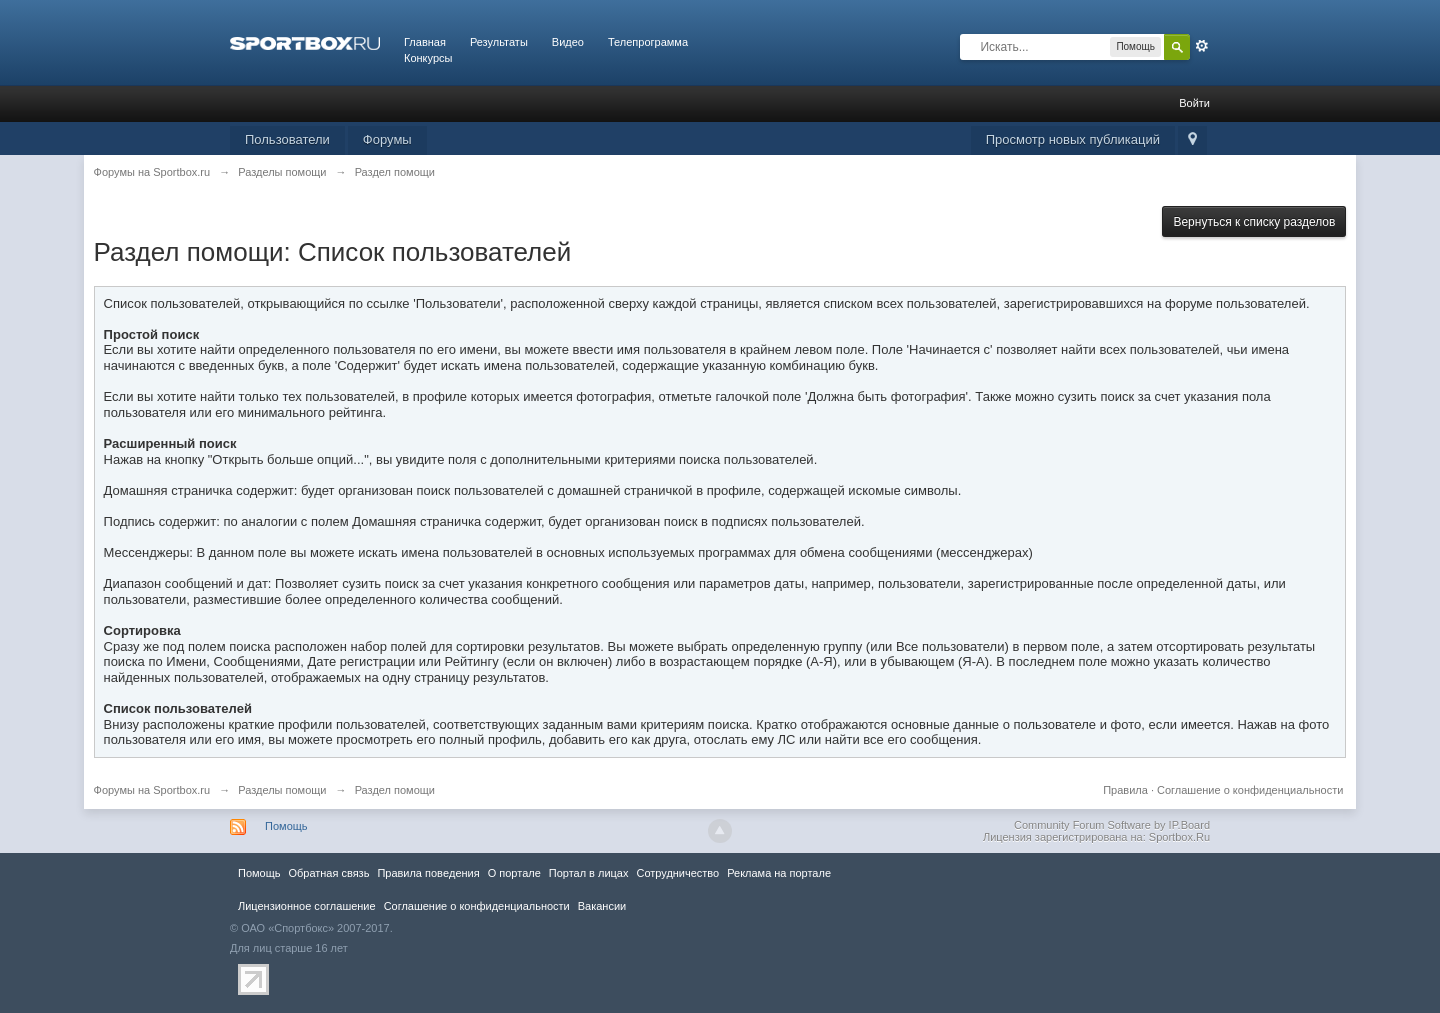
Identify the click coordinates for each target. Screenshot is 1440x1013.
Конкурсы (428, 58)
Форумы (387, 139)
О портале (514, 873)
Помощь (286, 826)
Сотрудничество (677, 873)
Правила (1125, 790)
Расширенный (1202, 46)
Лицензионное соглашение (307, 906)
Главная (425, 42)
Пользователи (287, 139)
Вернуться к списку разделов (1254, 222)
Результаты (499, 42)
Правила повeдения (428, 873)
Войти (1194, 103)
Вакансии (602, 906)
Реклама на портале (779, 873)
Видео (568, 42)
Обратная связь (328, 873)
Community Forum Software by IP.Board (1112, 825)
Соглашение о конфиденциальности (1250, 790)
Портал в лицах (589, 873)
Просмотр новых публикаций (1073, 139)
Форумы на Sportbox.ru (152, 790)
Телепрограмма (648, 42)
